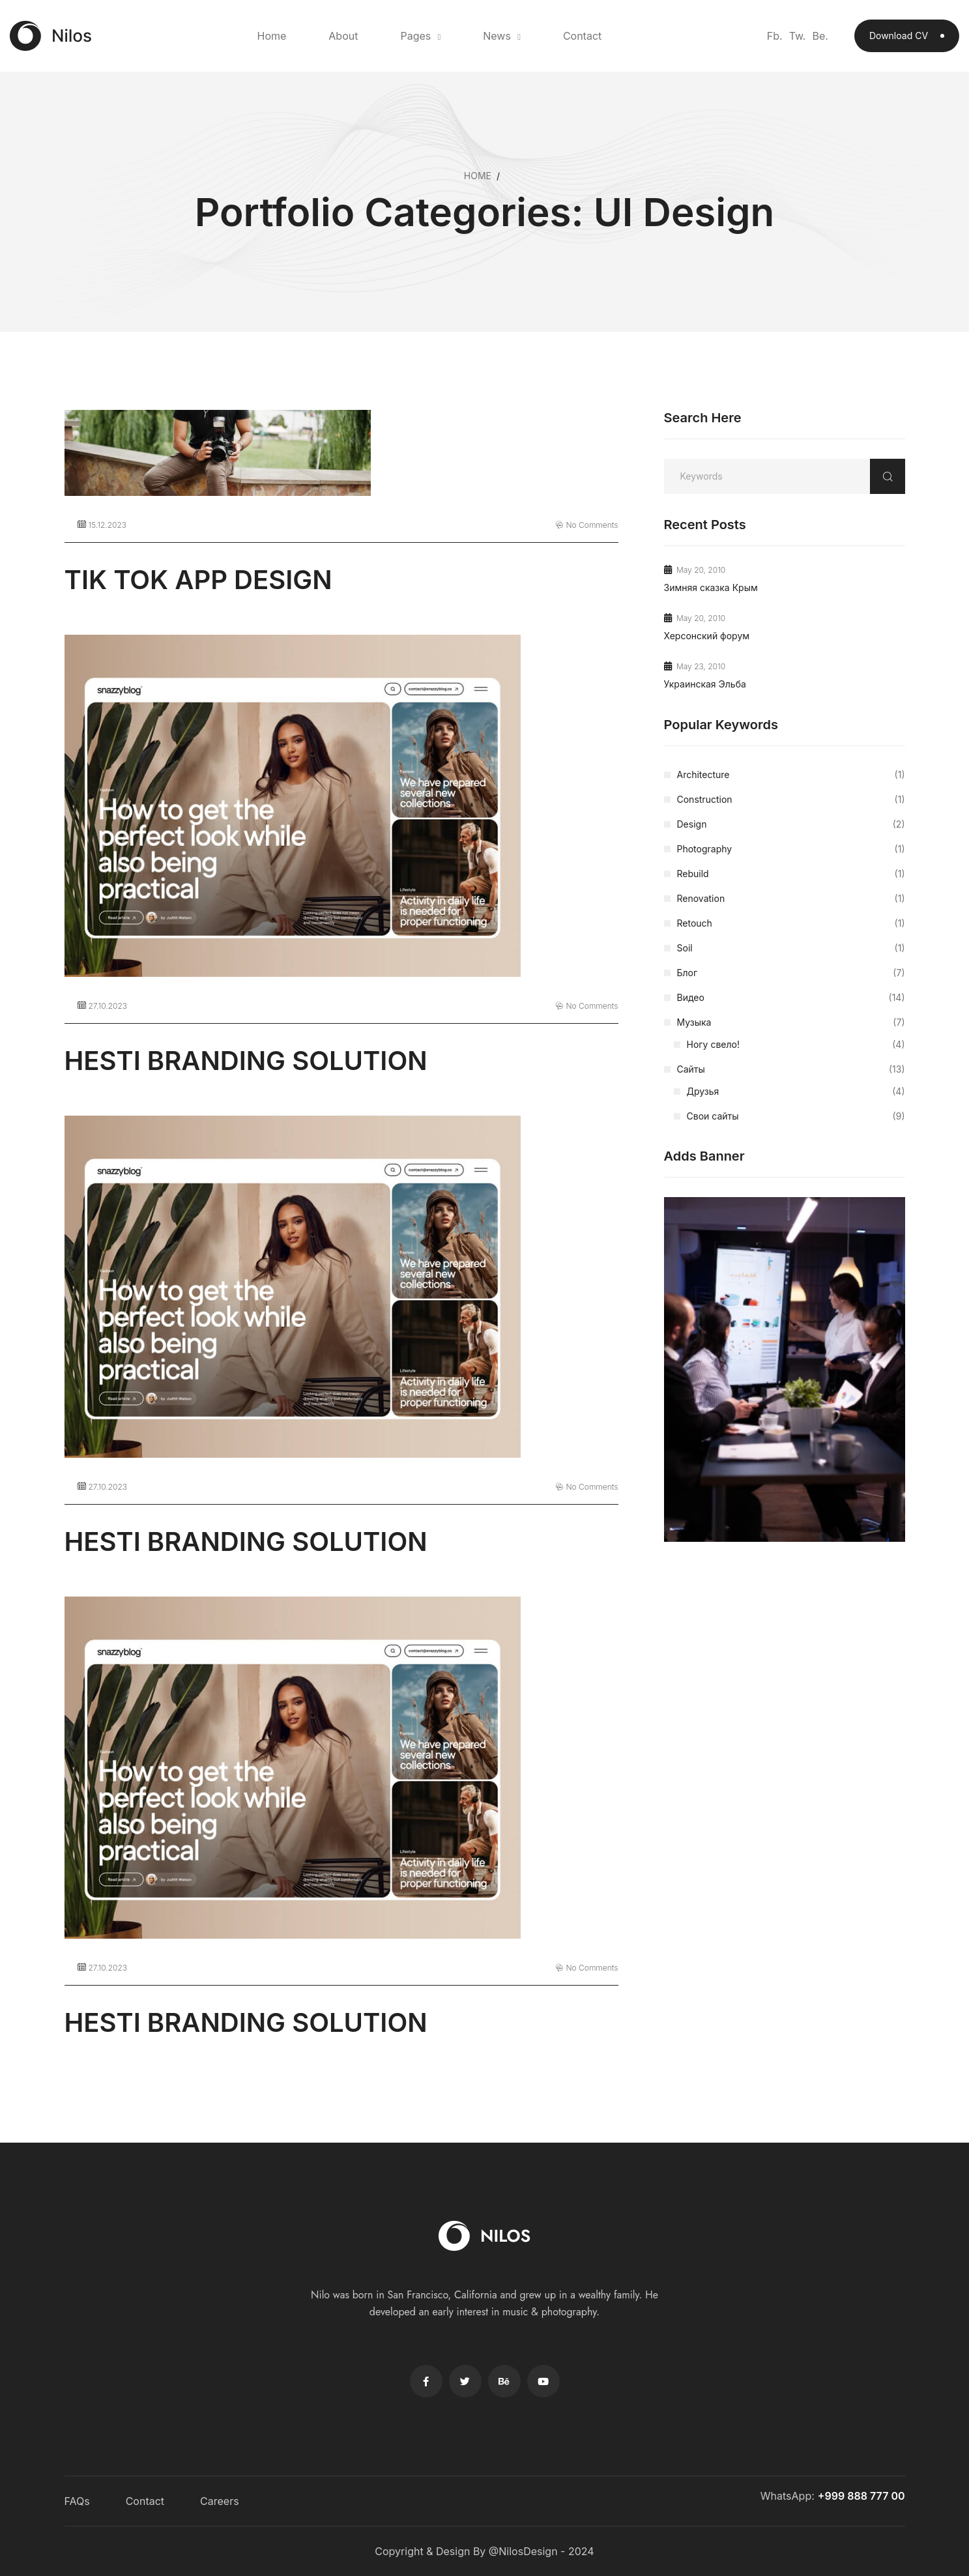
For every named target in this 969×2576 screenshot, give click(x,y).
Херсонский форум (707, 635)
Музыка (791, 1022)
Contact (582, 36)
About (343, 36)
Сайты (791, 1069)
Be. (820, 35)
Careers (219, 2501)
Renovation (791, 899)
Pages (415, 36)
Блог (791, 973)
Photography (791, 849)
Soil (791, 948)
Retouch (791, 923)
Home (271, 36)
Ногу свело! (796, 1044)
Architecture (791, 775)
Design (791, 824)
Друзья (796, 1091)
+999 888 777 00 (861, 2496)
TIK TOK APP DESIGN (198, 580)
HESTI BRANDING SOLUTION (246, 1061)
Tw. (797, 35)
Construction (791, 799)
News (497, 36)
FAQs (77, 2501)
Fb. (775, 35)
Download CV (906, 35)
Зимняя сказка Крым (711, 587)
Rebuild (791, 874)
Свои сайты (796, 1116)
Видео (791, 998)
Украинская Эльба (705, 683)
